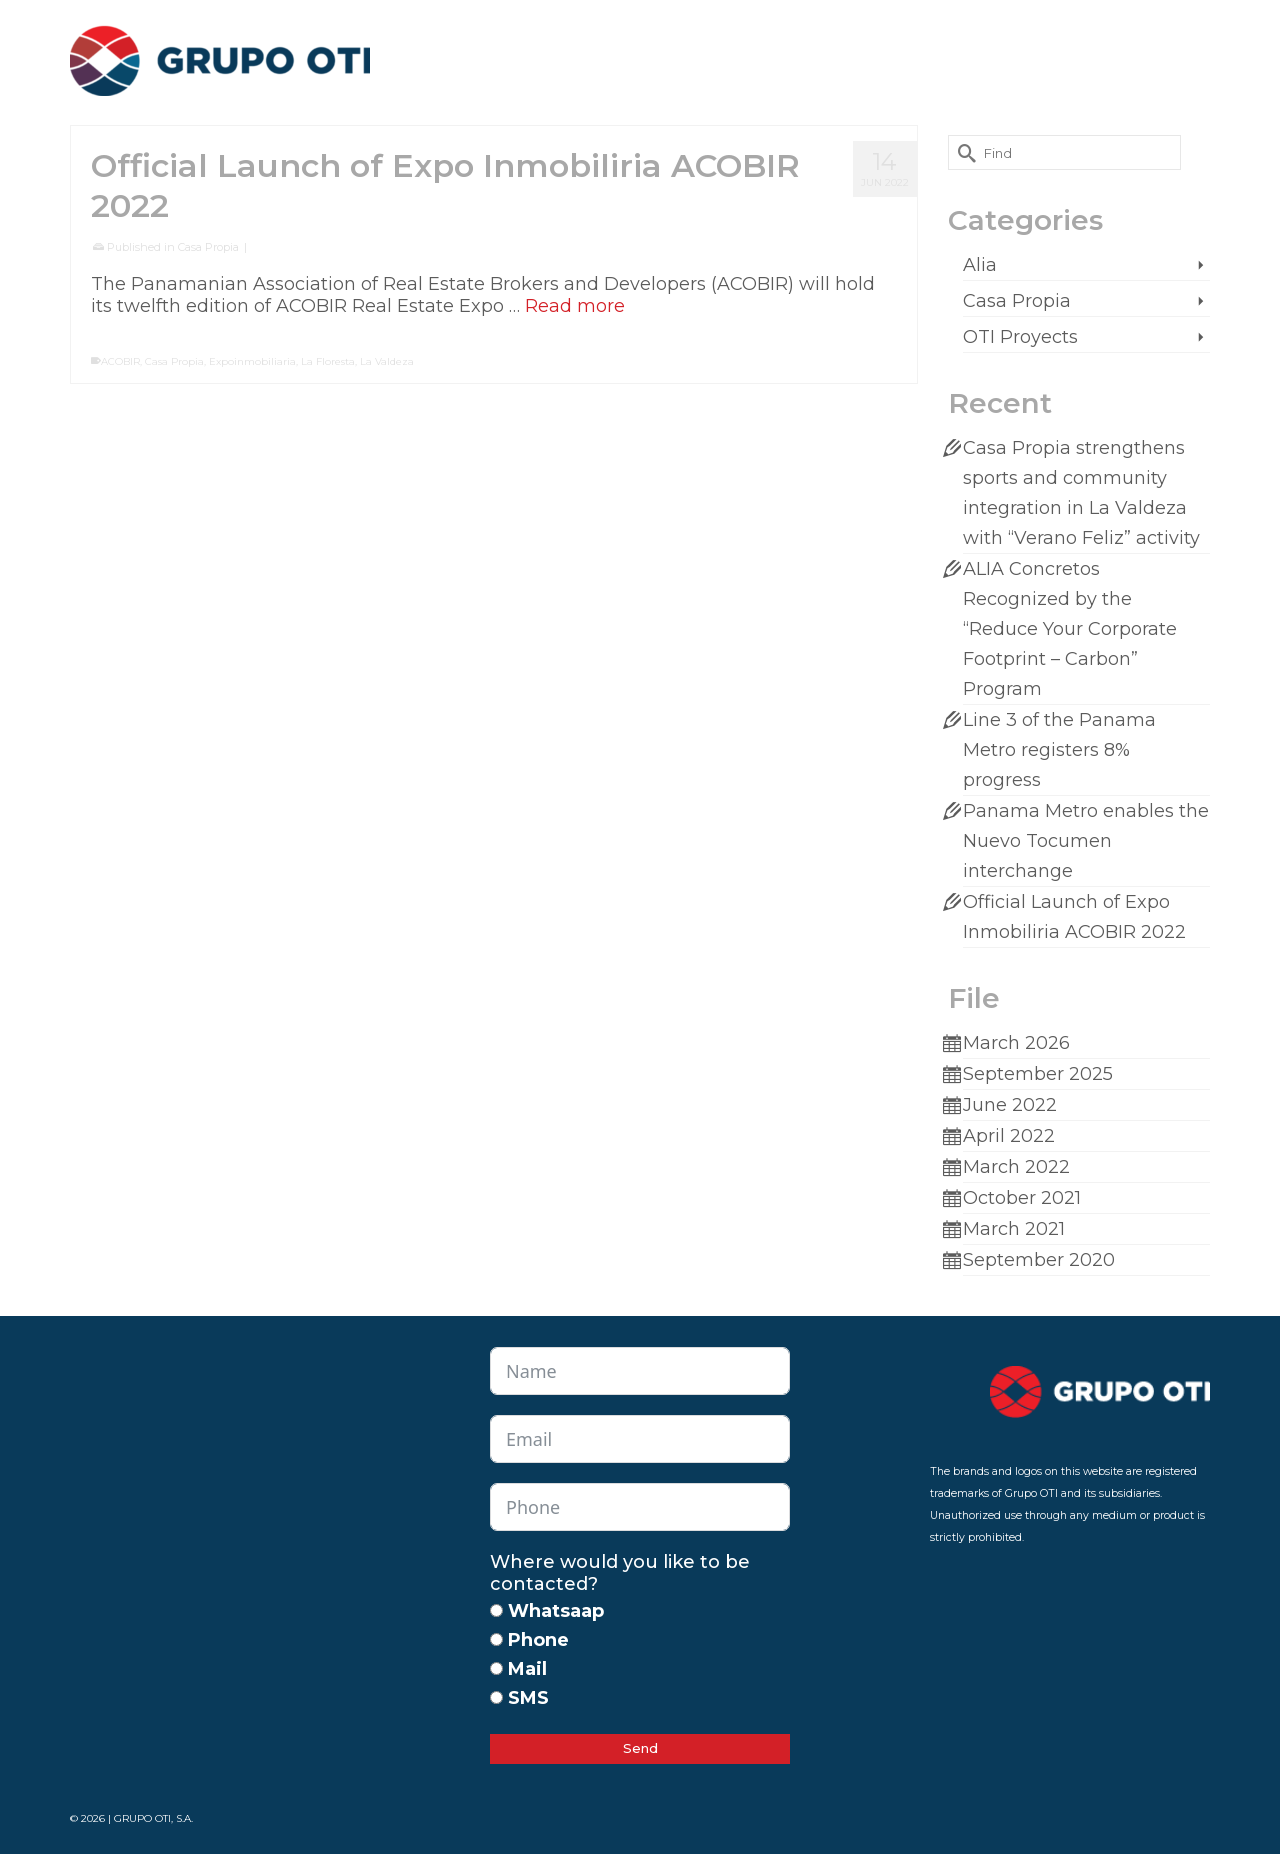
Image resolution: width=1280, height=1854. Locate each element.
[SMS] (496, 1697)
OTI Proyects (1020, 337)
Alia (980, 265)
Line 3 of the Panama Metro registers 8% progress (1059, 750)
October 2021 (1022, 1198)
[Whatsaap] (496, 1610)
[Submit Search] (963, 152)
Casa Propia (208, 247)
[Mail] (496, 1668)
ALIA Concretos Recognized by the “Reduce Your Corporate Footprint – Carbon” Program (1070, 629)
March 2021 (1014, 1229)
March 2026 (1016, 1043)
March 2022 (1016, 1167)
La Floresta (328, 361)
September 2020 (1039, 1260)
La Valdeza (387, 361)
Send (640, 1748)
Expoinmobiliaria (252, 361)
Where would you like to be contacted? (620, 1573)
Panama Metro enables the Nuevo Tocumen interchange (1086, 841)
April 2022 (1009, 1136)
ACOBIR (120, 361)
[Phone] (496, 1639)
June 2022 (1010, 1105)
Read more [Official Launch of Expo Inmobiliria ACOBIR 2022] (575, 306)
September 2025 (1038, 1074)
